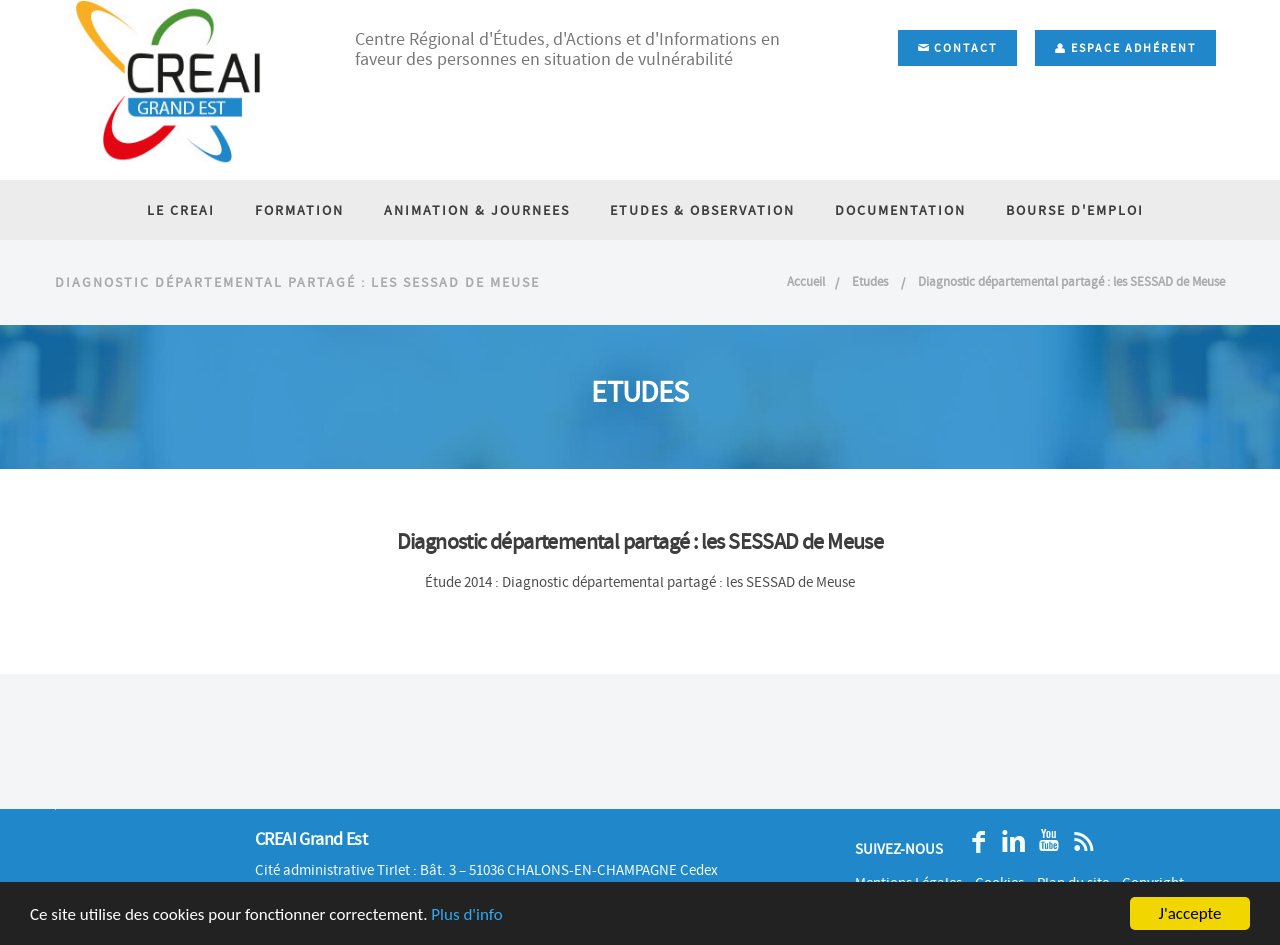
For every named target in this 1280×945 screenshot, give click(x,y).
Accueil (806, 281)
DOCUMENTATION (900, 210)
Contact (957, 48)
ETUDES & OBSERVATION (702, 210)
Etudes (871, 281)
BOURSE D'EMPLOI (1075, 210)
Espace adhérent (1125, 48)
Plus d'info (466, 914)
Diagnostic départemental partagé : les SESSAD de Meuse (1071, 281)
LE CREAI (181, 210)
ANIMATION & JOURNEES (477, 210)
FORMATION (299, 210)
